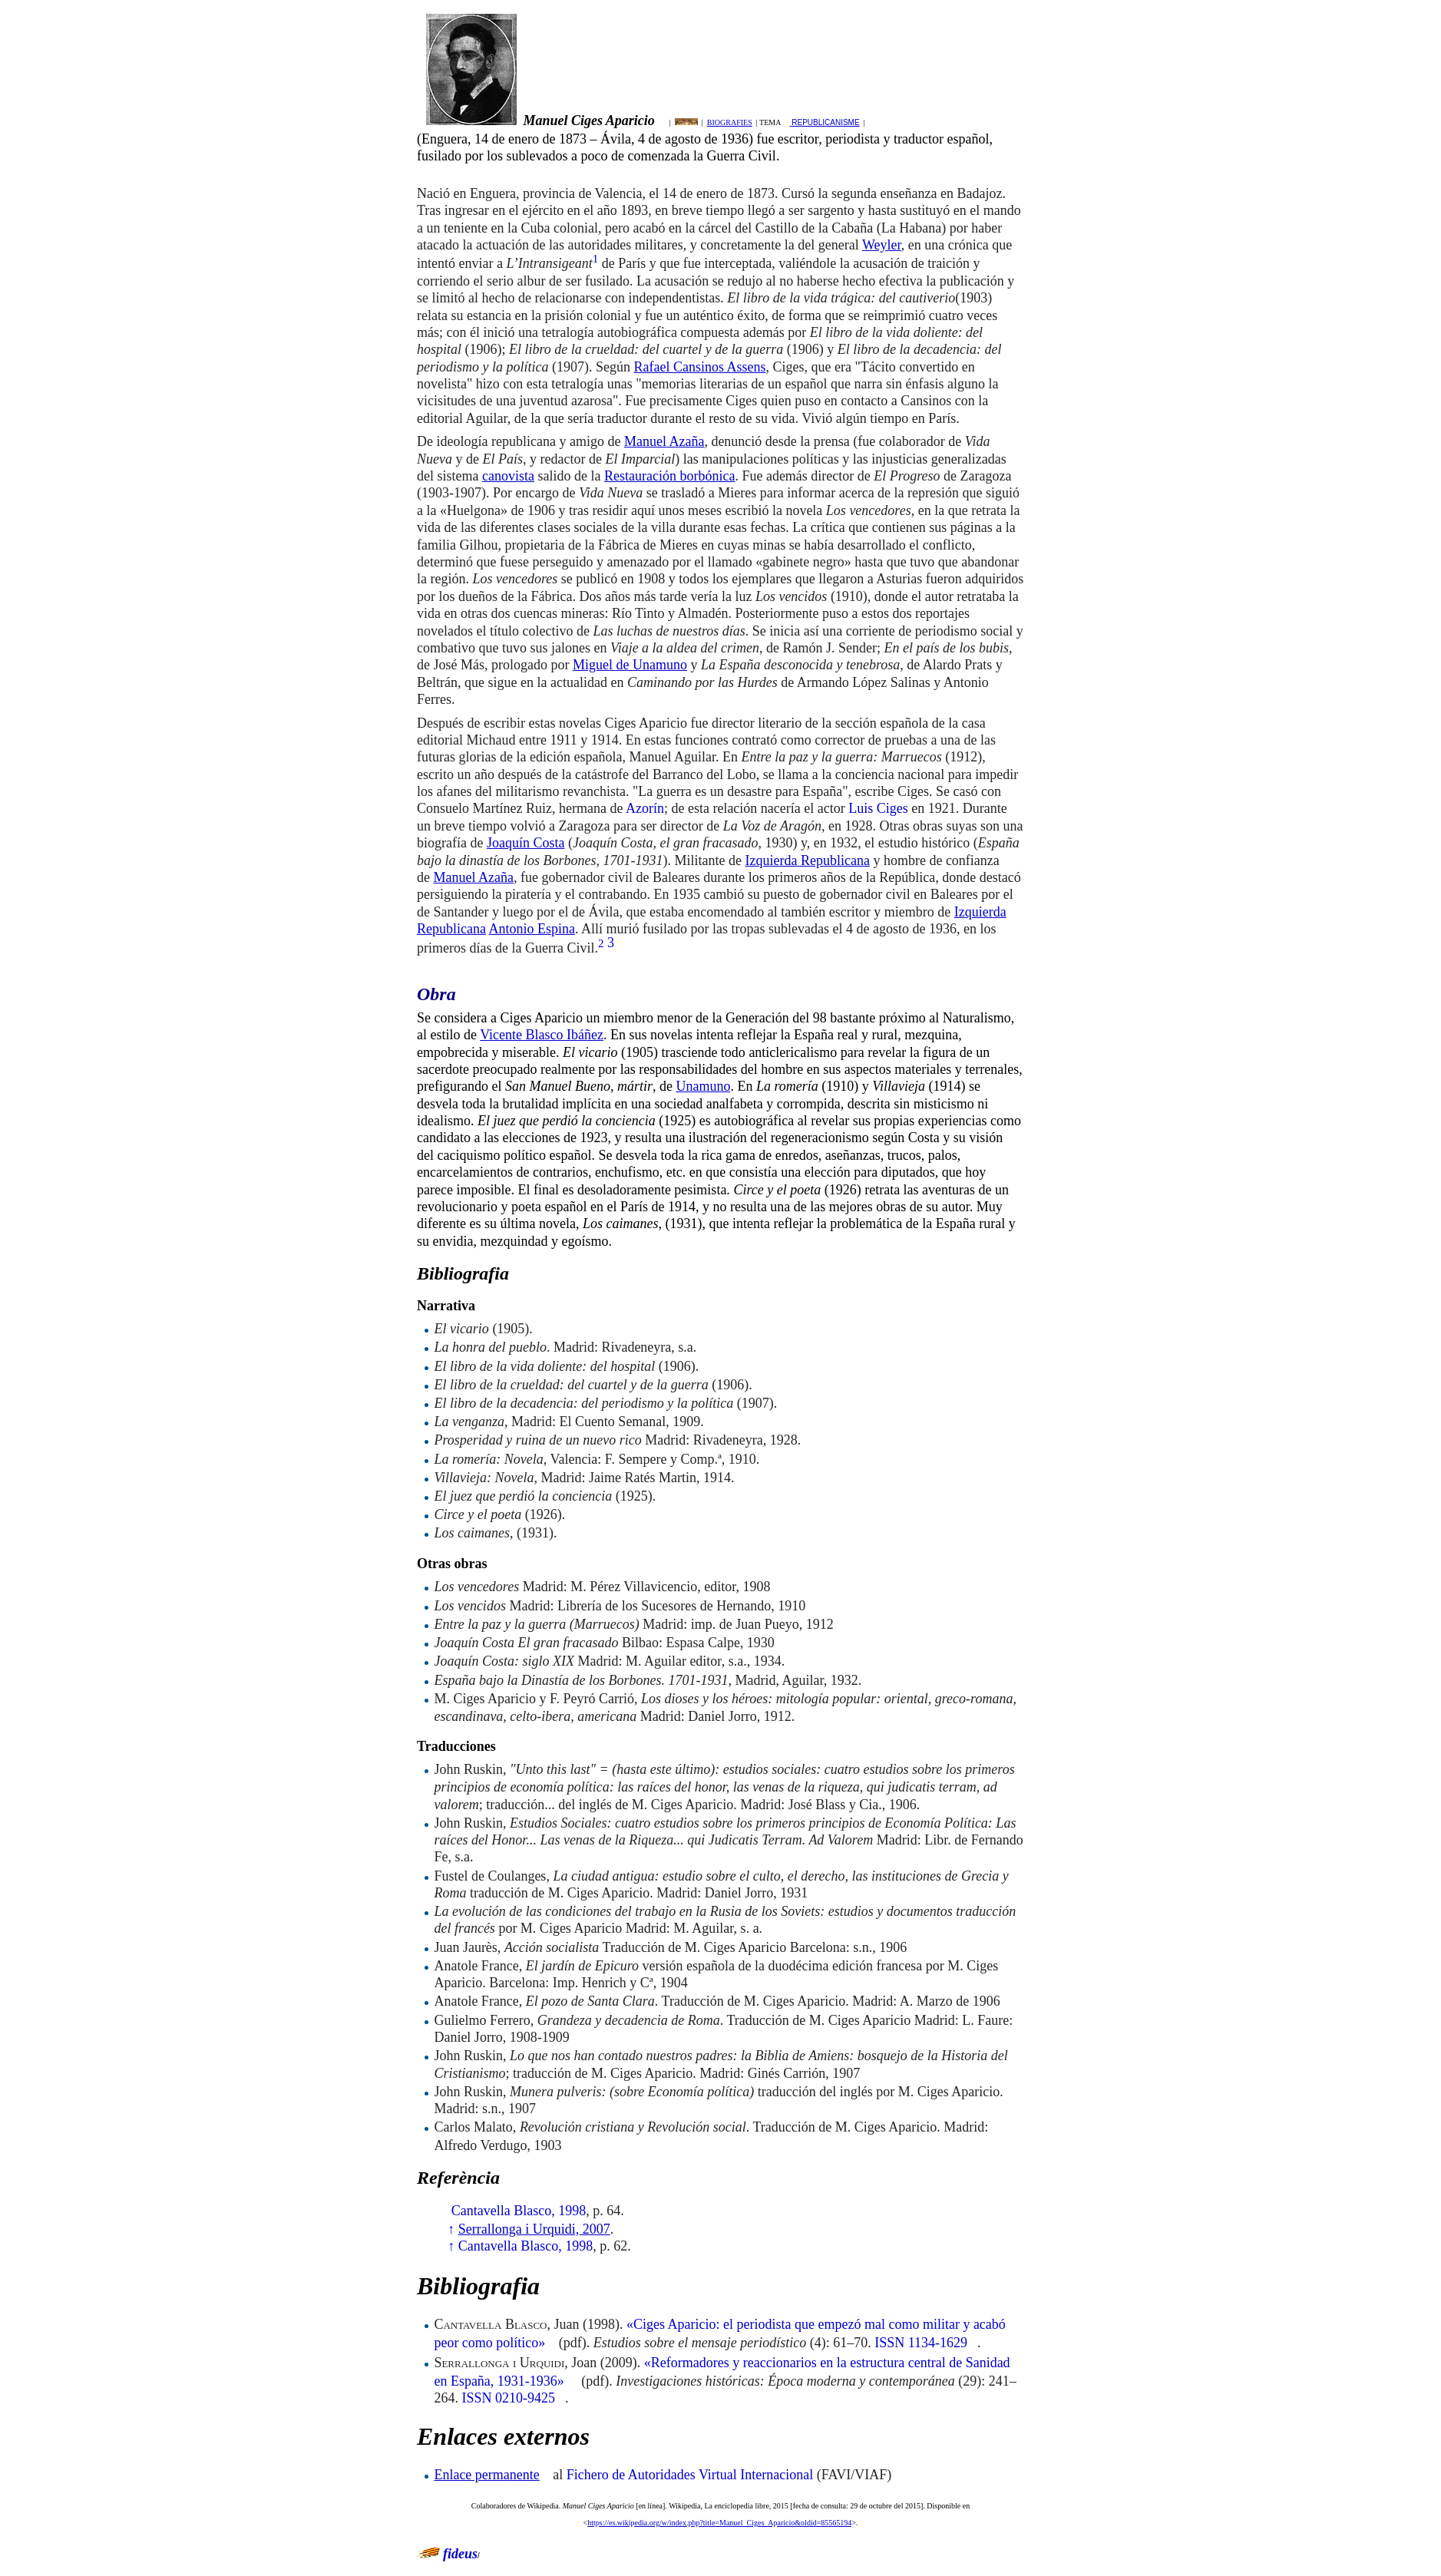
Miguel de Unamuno (630, 664)
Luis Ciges (878, 808)
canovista (508, 476)
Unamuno (703, 1086)
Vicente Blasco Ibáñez (541, 1034)
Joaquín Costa (526, 842)
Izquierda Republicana (807, 860)
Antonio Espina (531, 928)
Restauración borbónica (669, 476)
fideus (460, 2553)
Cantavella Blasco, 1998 (518, 2210)
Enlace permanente (486, 2474)
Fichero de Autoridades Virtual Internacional (690, 2474)
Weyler (881, 245)
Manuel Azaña (664, 441)
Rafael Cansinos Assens (699, 367)
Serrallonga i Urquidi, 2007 (534, 2229)
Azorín (645, 808)
